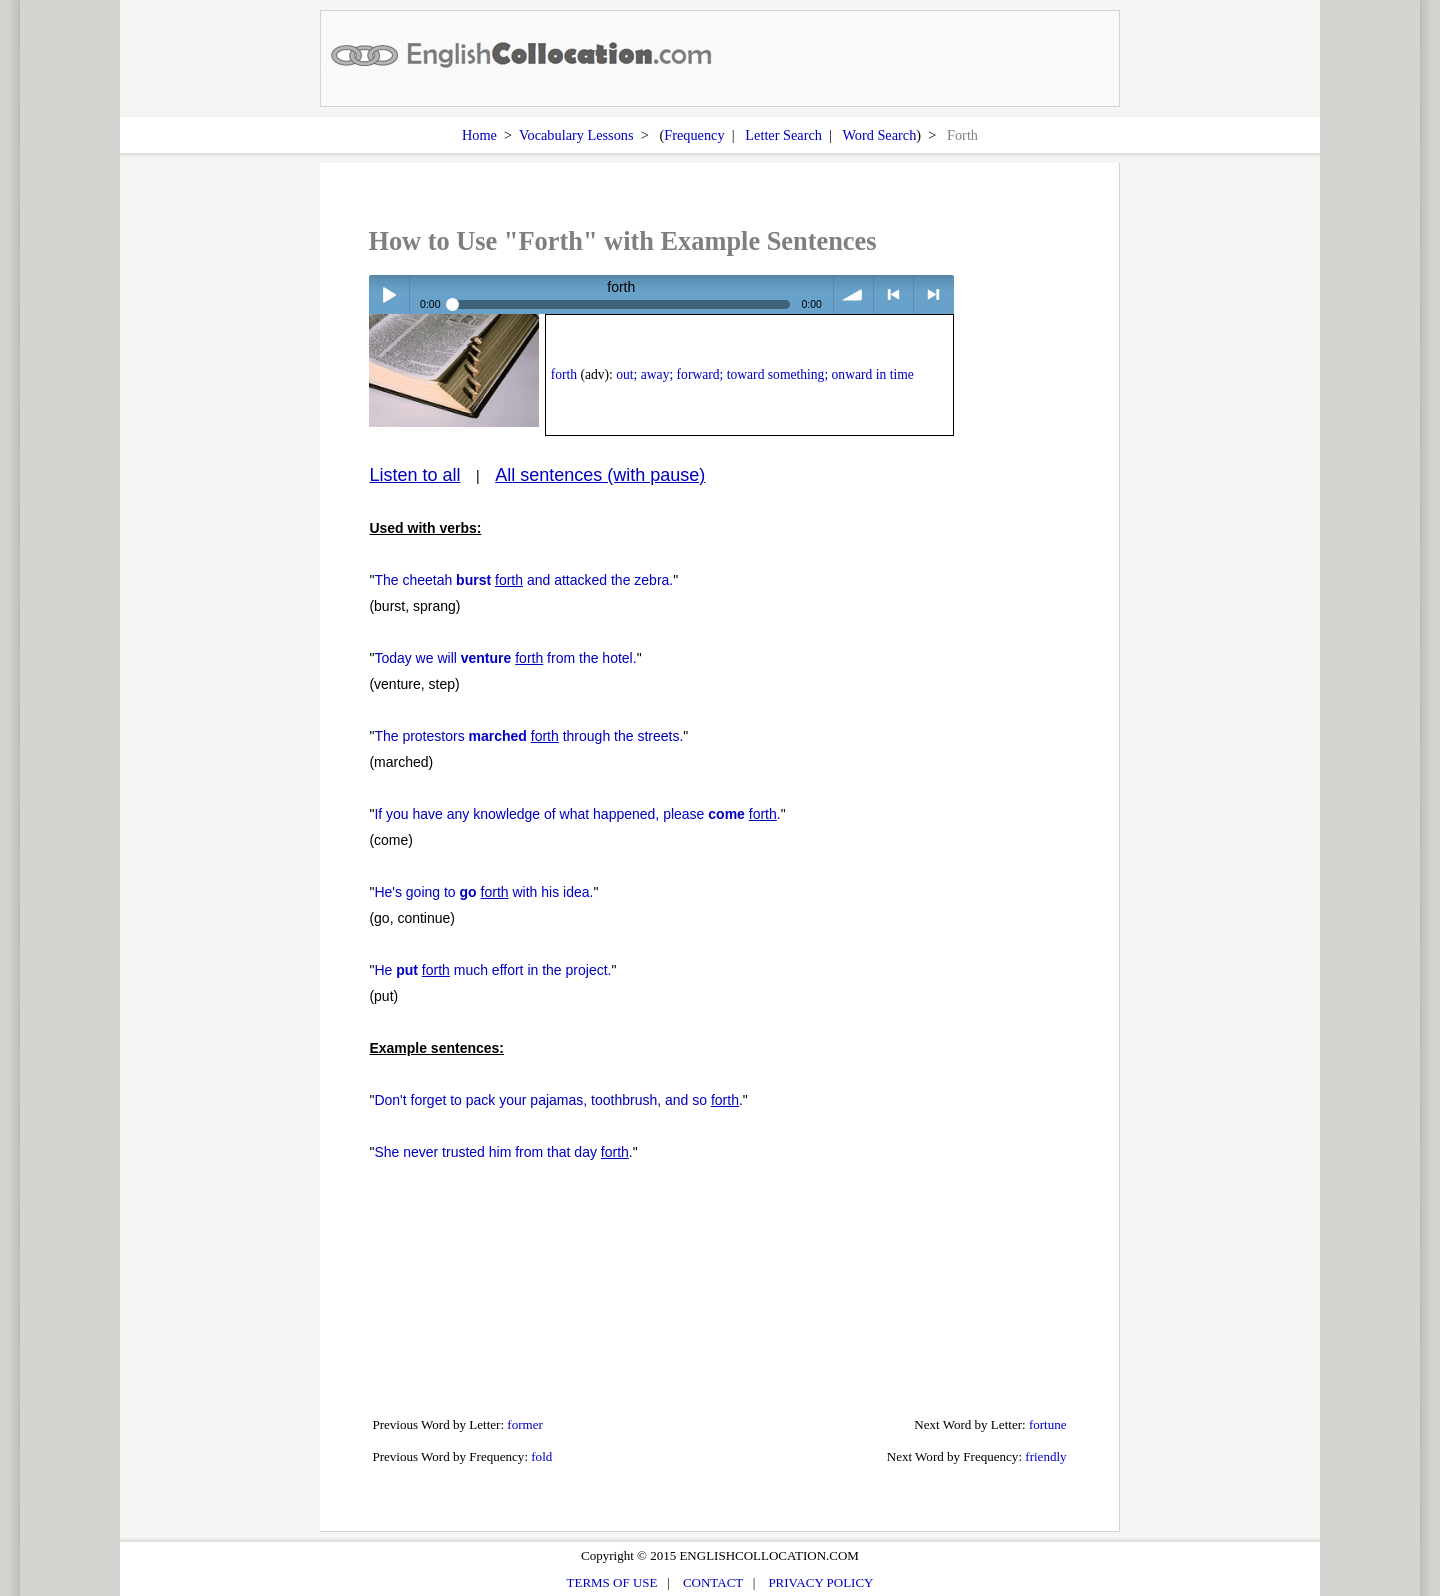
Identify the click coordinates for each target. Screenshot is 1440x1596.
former (525, 1424)
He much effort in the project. (492, 970)
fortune (1048, 1424)
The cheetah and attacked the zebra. (523, 580)
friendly (1045, 1456)
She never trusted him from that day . (503, 1152)
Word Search (879, 135)
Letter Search (783, 135)
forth (564, 374)
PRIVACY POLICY (820, 1582)
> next (933, 294)
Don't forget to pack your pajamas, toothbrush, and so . (558, 1100)
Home (479, 135)
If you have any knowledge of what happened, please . (577, 814)
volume (853, 294)
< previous (893, 294)
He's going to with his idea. (483, 892)
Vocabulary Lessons (576, 135)
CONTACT (713, 1582)
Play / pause (388, 294)
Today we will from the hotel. (505, 658)
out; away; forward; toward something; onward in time (765, 374)
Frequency (694, 135)
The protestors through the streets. (528, 736)
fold (541, 1456)
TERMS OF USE (612, 1582)
